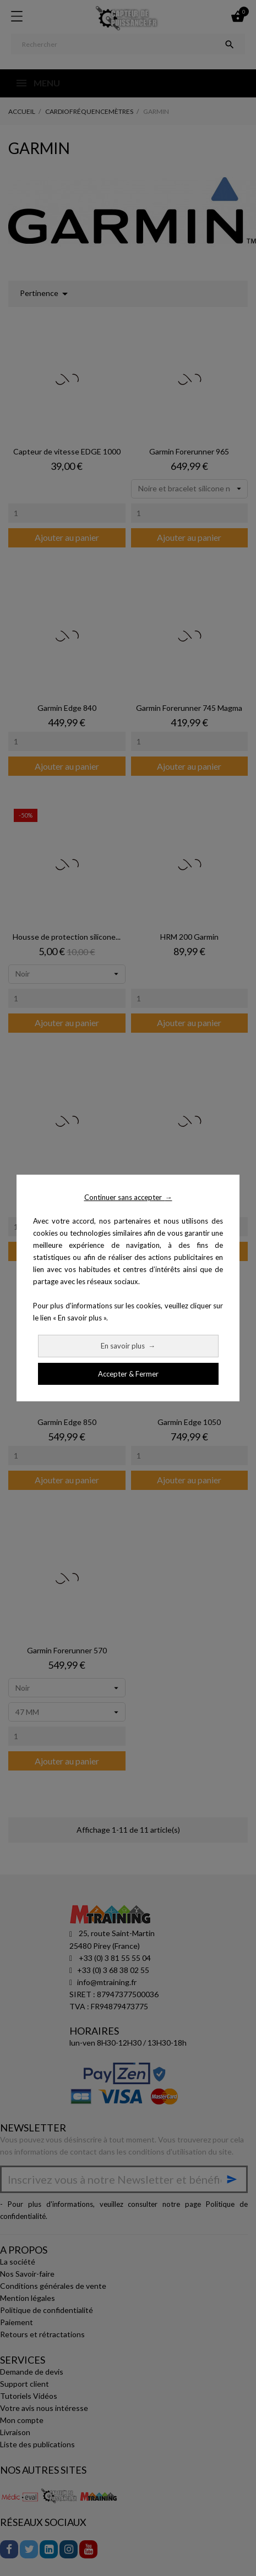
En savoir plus (128, 1345)
